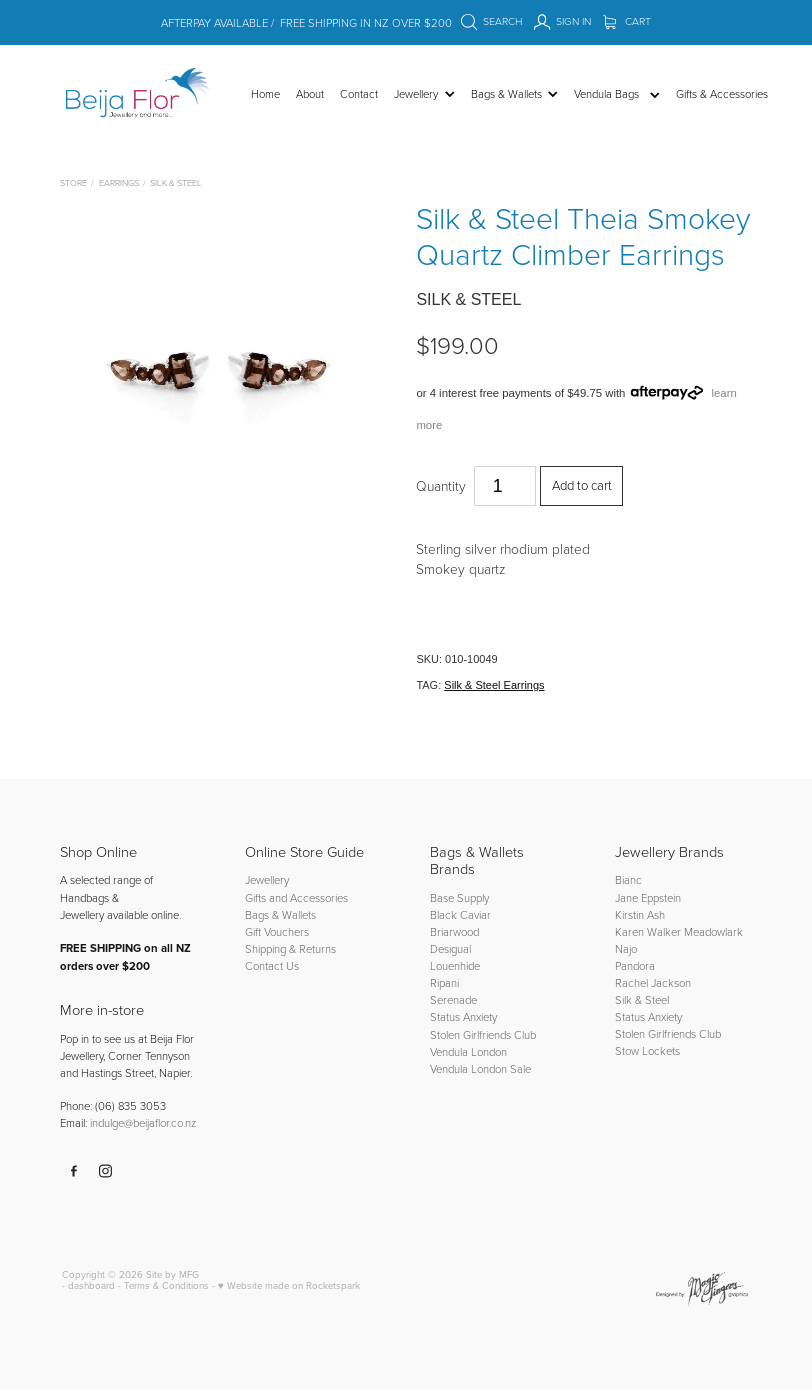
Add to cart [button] (582, 485)
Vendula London (468, 1051)
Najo (626, 948)
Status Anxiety (463, 1016)
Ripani (444, 982)
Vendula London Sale (480, 1068)
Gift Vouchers (277, 931)
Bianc (630, 879)
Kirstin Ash (640, 914)
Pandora (635, 965)
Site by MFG (172, 1274)
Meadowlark (713, 931)
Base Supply (459, 897)
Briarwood (454, 931)
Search (492, 21)
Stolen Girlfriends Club (483, 1034)
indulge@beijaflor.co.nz (143, 1122)
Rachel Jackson (653, 982)
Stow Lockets (647, 1050)
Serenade (453, 999)
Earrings (119, 182)
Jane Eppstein (649, 897)
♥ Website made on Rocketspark (289, 1285)
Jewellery (267, 879)
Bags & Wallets (280, 914)
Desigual (450, 948)
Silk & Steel (176, 182)
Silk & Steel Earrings (494, 685)
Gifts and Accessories (296, 897)
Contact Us (272, 965)
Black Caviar (460, 914)
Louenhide (455, 965)
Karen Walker (648, 931)
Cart (627, 21)
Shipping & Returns (290, 948)
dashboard (91, 1285)
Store (73, 182)
